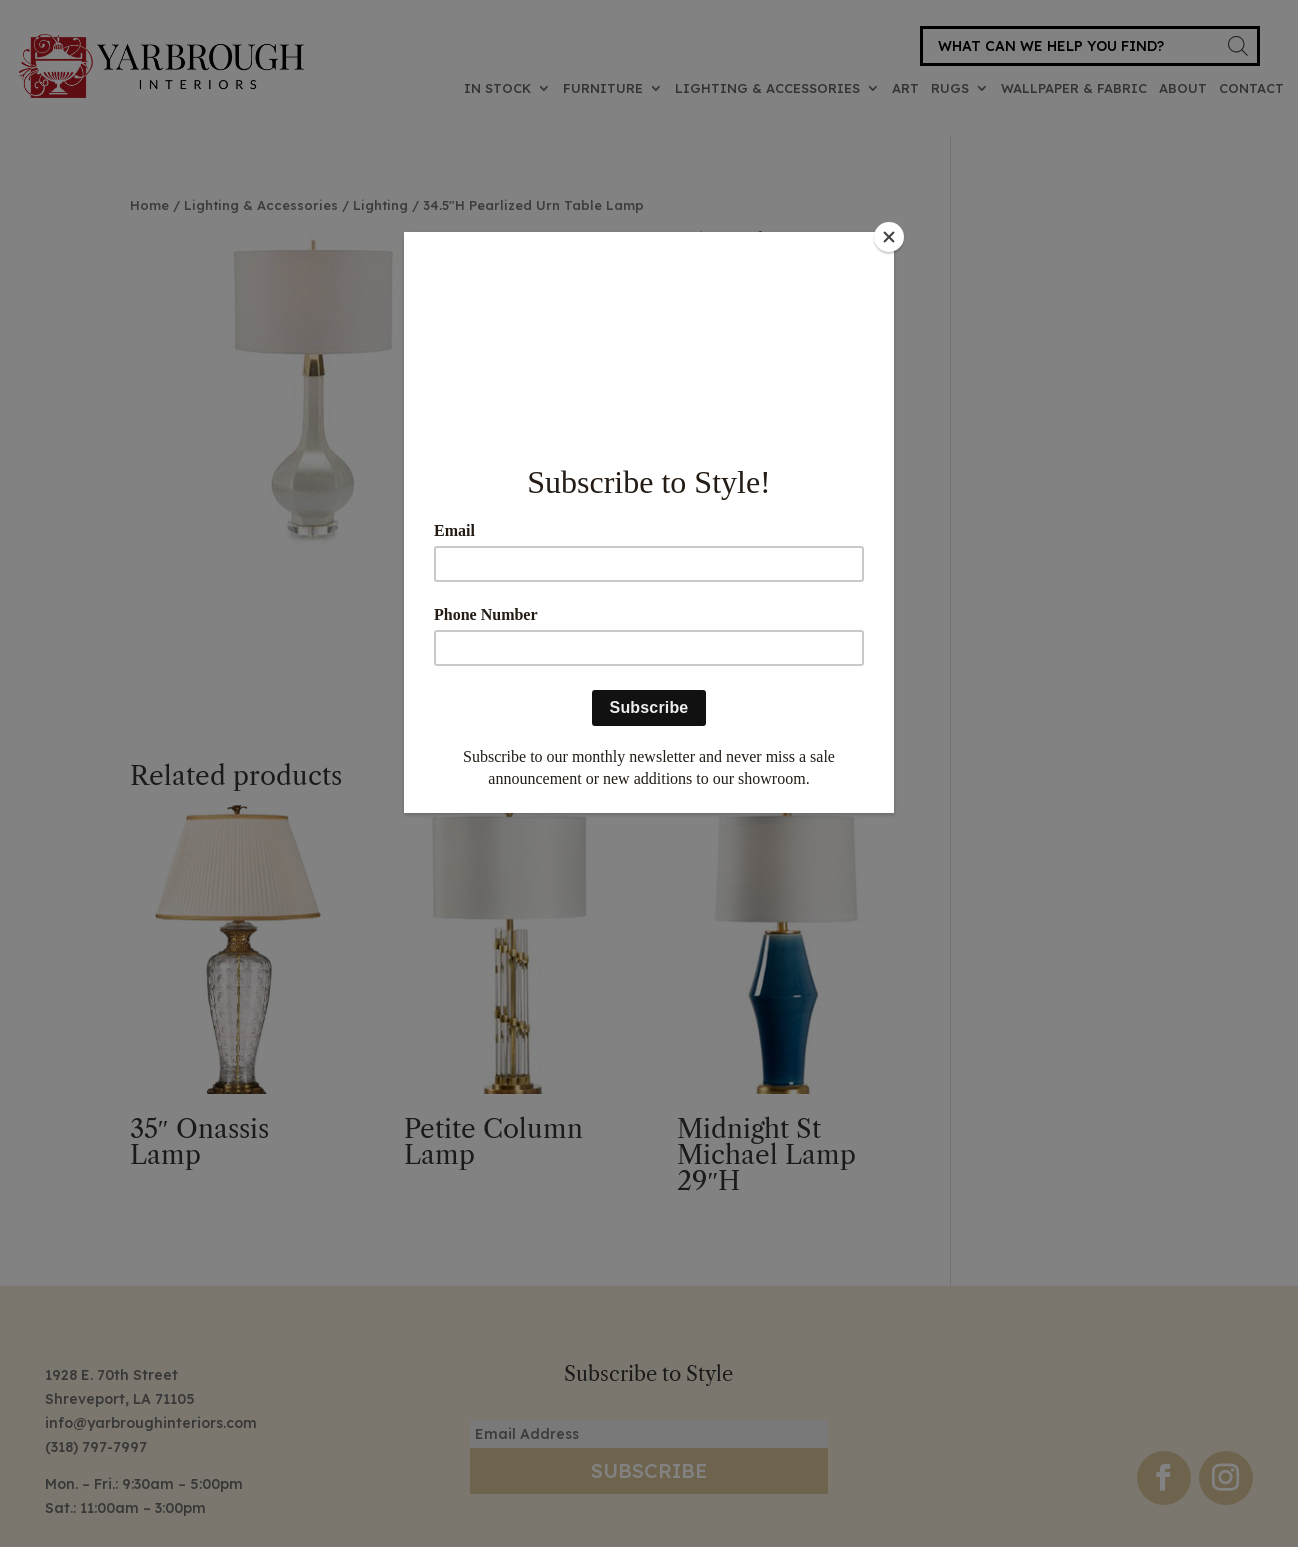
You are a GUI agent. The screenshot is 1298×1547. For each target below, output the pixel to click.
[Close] (889, 237)
